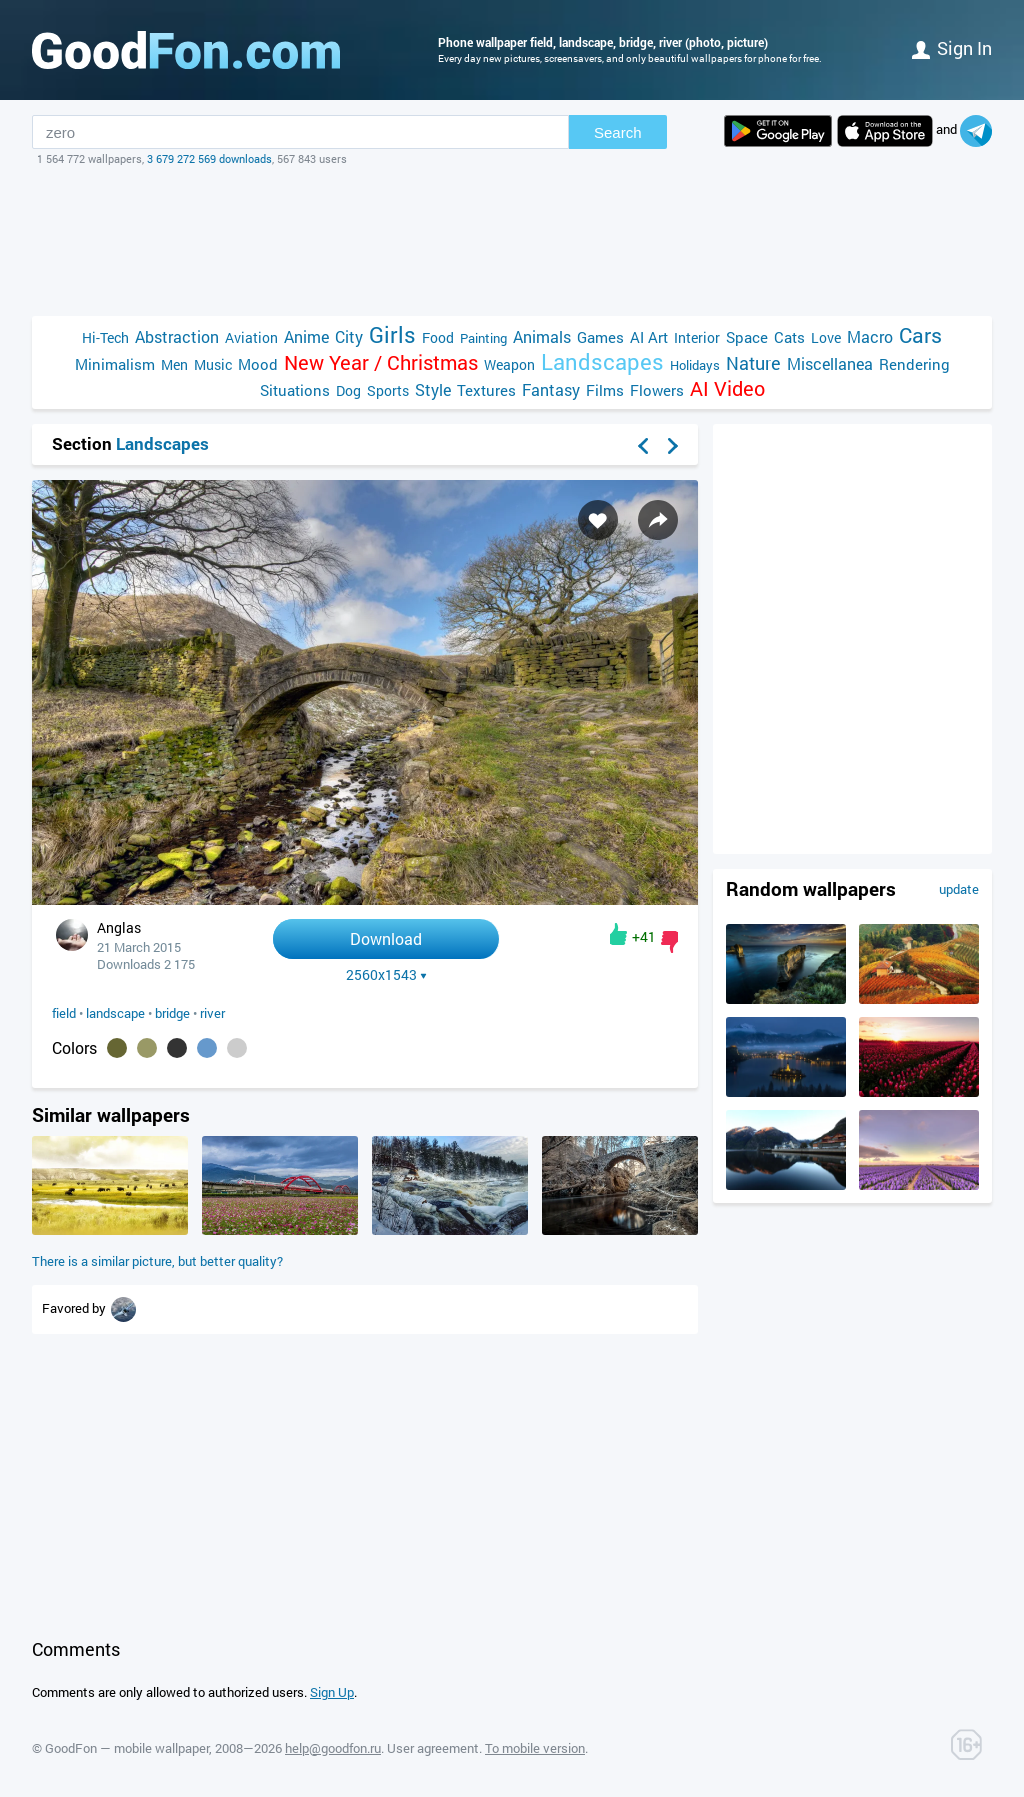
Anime (306, 336)
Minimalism (115, 364)
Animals (542, 336)
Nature (753, 363)
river (212, 1013)
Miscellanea (830, 363)
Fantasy (551, 389)
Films (605, 390)
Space (747, 337)
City (349, 336)
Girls (392, 334)
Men (174, 364)
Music (213, 364)
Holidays (695, 365)
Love (826, 337)
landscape (115, 1013)
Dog (348, 390)
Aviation (251, 337)
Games (600, 337)
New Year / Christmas (381, 362)
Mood (258, 364)
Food (438, 337)
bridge (172, 1013)
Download (386, 938)
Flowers (657, 390)
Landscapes (602, 361)
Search (618, 132)
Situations (295, 390)
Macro (870, 336)
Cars (920, 335)
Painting (483, 338)
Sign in (952, 48)
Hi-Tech (105, 337)
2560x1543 (386, 975)
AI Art (649, 337)
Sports (388, 390)
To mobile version (535, 1748)
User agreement (433, 1748)
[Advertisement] (512, 241)
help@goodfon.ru (333, 1748)
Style (433, 389)
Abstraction (177, 336)
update (959, 889)
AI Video (727, 388)
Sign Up (332, 1692)
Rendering (914, 364)
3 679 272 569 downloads (209, 158)
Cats (789, 337)
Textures (486, 390)
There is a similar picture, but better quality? (157, 1261)
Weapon (509, 364)
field (64, 1013)
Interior (697, 337)
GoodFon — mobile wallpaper (127, 1748)
